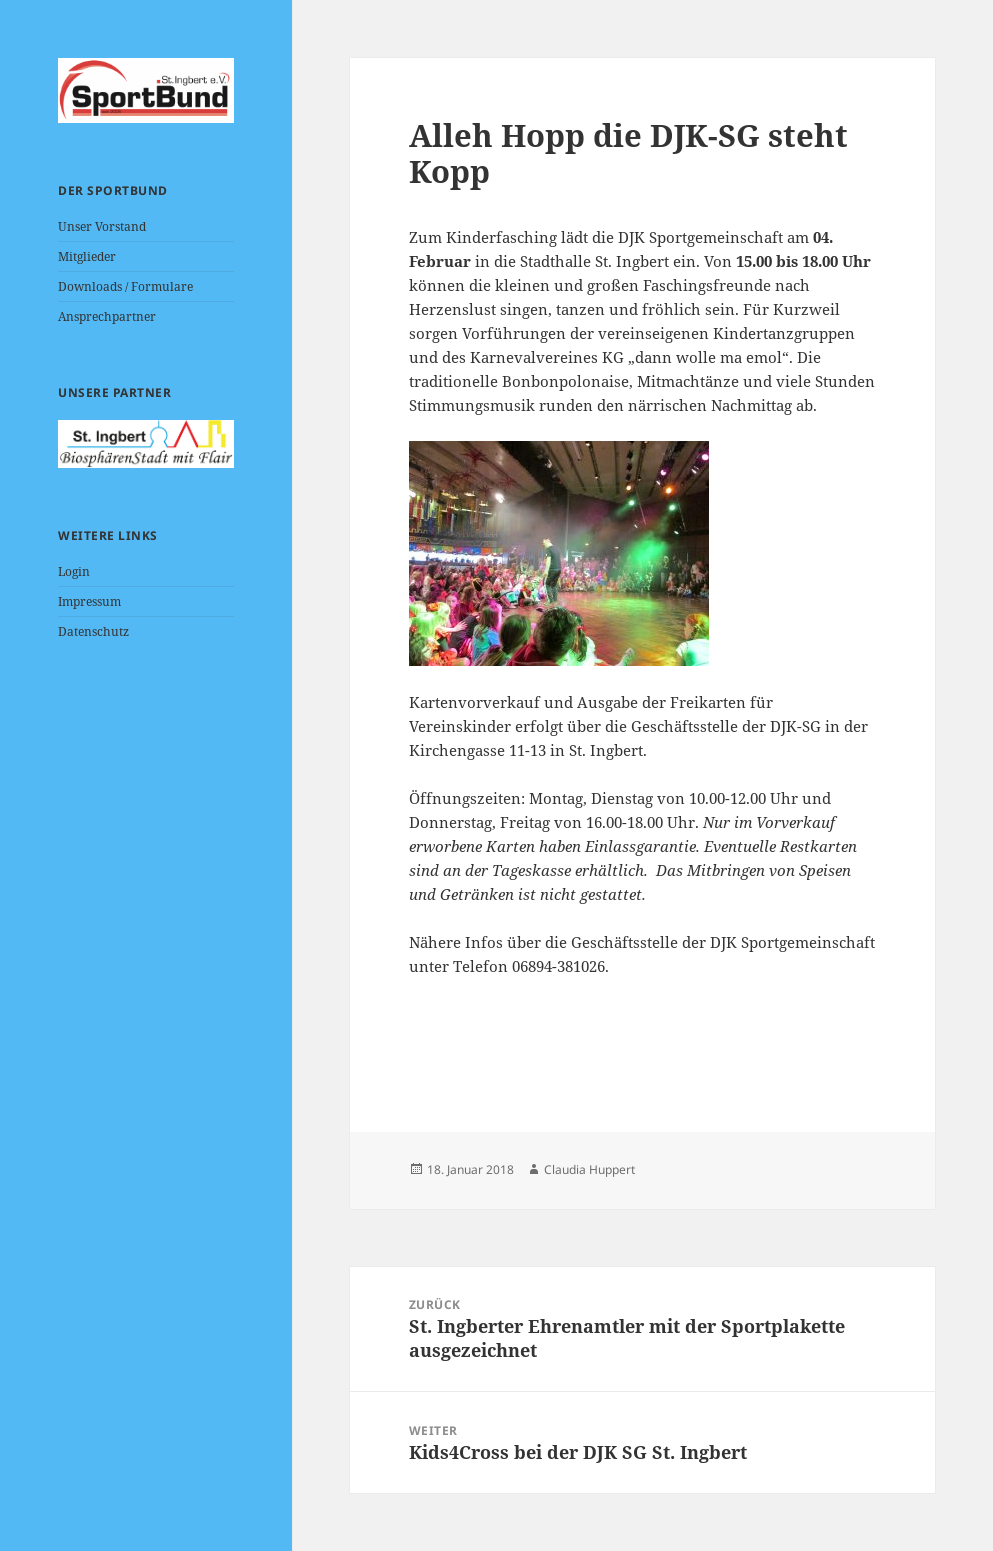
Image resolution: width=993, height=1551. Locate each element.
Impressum (89, 601)
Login (74, 571)
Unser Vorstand (102, 226)
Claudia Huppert (589, 1169)
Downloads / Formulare (125, 286)
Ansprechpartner (107, 316)
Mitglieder (87, 256)
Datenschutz (93, 631)
